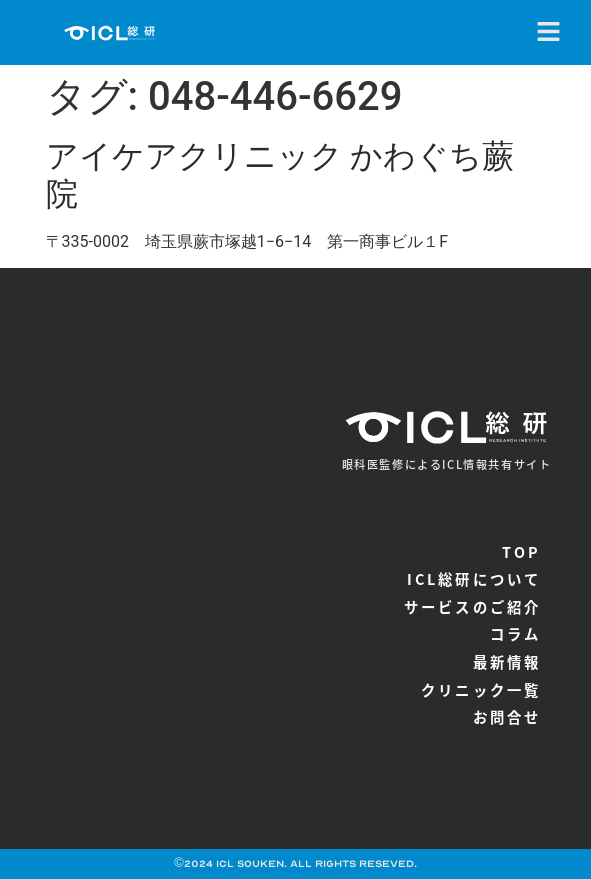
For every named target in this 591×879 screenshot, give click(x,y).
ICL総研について (474, 578)
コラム (516, 633)
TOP (522, 551)
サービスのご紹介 (473, 606)
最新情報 (507, 661)
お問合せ (507, 716)
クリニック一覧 (481, 689)
